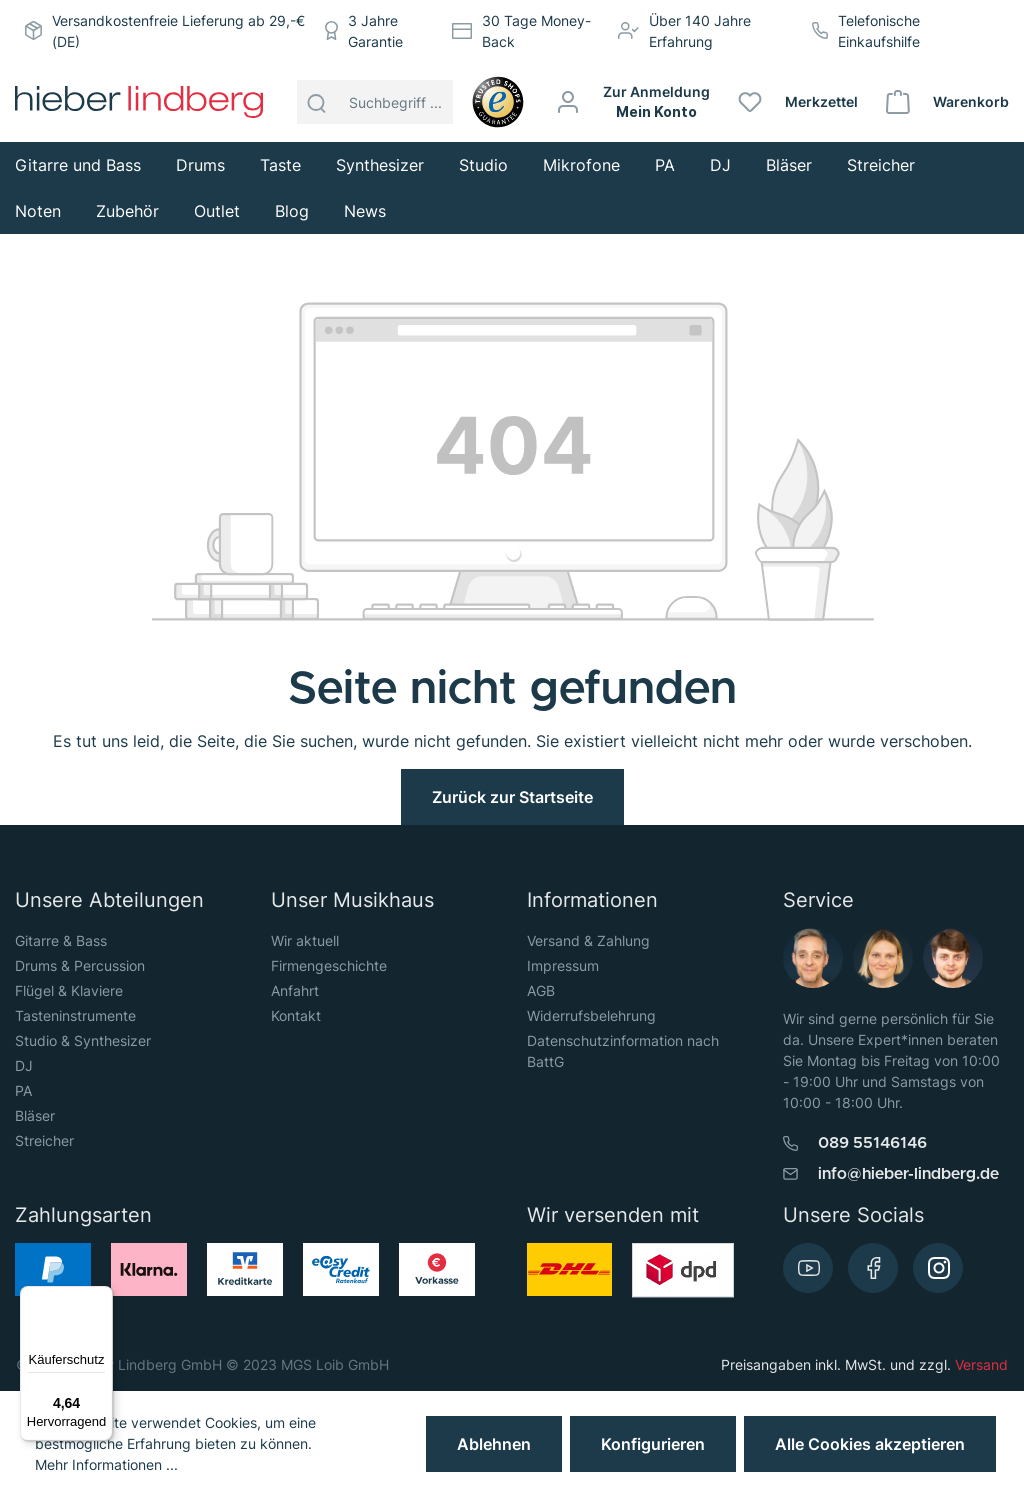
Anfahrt (295, 990)
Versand (981, 1364)
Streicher (44, 1140)
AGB (541, 990)
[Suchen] (317, 102)
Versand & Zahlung (588, 940)
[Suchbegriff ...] (395, 102)
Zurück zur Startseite (512, 797)
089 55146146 (872, 1143)
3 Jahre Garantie (375, 31)
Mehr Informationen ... (106, 1464)
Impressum (563, 965)
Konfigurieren (653, 1444)
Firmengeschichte (329, 965)
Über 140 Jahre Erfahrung (700, 31)
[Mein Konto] (634, 102)
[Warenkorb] (948, 102)
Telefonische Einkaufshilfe (879, 31)
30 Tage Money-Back (536, 31)
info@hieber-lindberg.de (908, 1174)
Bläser (35, 1115)
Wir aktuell (305, 940)
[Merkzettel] (799, 102)
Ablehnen (494, 1444)
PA (23, 1090)
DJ (24, 1065)
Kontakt (296, 1015)
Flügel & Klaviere (69, 990)
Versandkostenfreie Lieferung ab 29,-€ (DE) (178, 31)
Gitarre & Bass (61, 940)
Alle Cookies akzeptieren (870, 1444)
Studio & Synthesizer (83, 1040)
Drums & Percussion (80, 965)
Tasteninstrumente (75, 1015)
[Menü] (101, 1298)
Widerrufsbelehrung (591, 1015)
